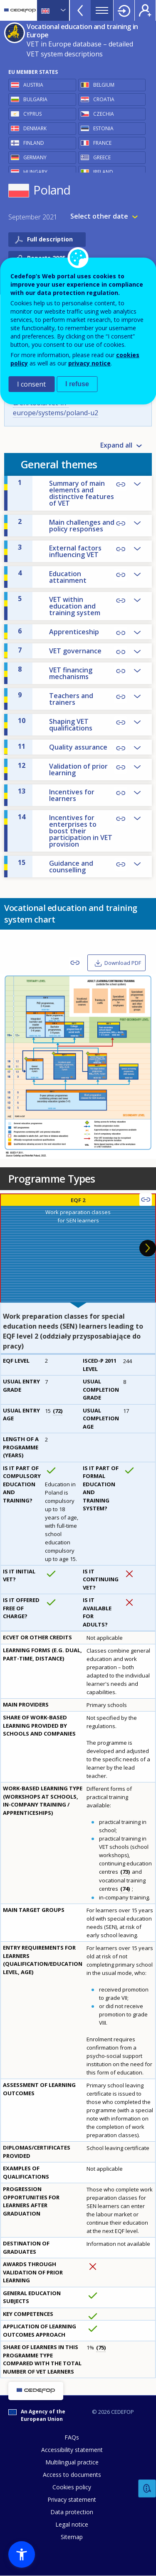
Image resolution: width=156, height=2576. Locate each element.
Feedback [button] (147, 2489)
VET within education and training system (59, 605)
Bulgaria (35, 99)
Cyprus (32, 113)
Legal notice (71, 2524)
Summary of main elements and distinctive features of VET (66, 493)
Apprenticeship (58, 631)
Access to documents (72, 2475)
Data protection (71, 2512)
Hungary (35, 171)
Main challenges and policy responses (66, 525)
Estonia (103, 128)
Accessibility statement (72, 2450)
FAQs (71, 2437)
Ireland (103, 171)
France (102, 142)
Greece (102, 157)
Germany (35, 157)
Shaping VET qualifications (55, 724)
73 (125, 1871)
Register (145, 10)
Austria (33, 84)
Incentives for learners (56, 794)
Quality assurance (62, 747)
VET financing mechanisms (55, 673)
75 (101, 2347)
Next (147, 1248)
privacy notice (89, 363)
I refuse (77, 383)
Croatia (103, 99)
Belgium (103, 84)
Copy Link (120, 484)
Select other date (99, 216)
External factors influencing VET (60, 551)
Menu (102, 10)
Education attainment (52, 576)
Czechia (103, 113)
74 (125, 1888)
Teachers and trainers (55, 698)
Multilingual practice (72, 2462)
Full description (50, 239)
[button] (21, 2554)
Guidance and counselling (55, 866)
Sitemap (72, 2537)
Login (124, 10)
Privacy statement (71, 2499)
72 (58, 1411)
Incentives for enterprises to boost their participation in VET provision (65, 830)
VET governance (60, 650)
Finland (33, 142)
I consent (31, 384)
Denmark (35, 128)
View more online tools (80, 10)
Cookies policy (71, 2487)
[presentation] (78, 1248)
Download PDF (122, 963)
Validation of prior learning (63, 769)
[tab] (78, 1248)
